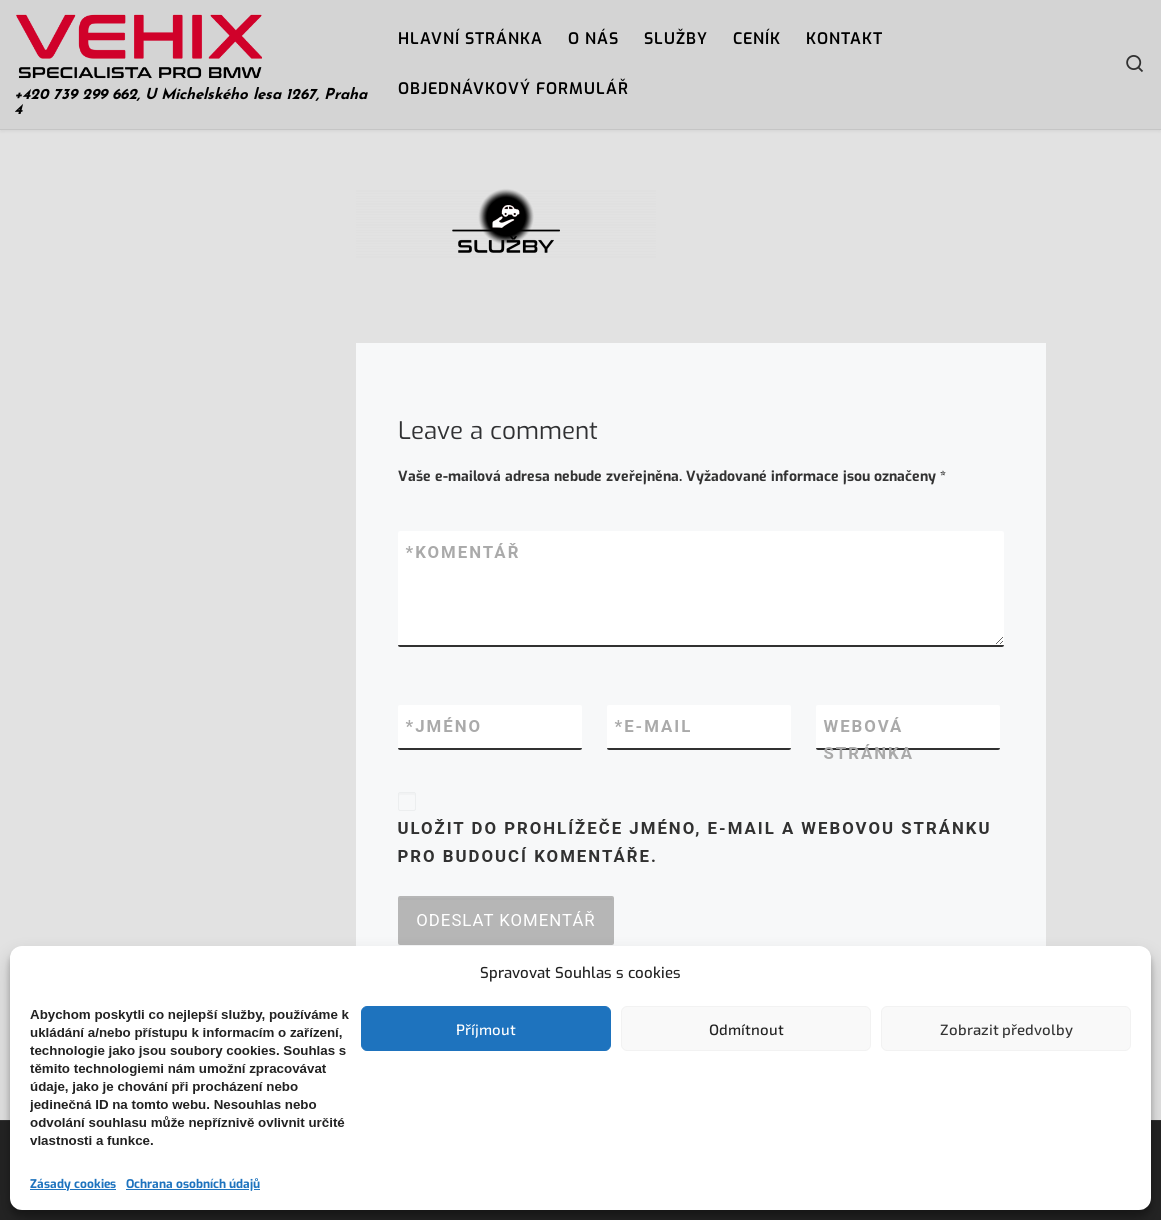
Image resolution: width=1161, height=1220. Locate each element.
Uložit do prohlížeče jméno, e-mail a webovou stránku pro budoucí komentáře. (695, 842)
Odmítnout (746, 1029)
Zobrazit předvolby (1006, 1029)
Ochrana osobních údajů (193, 1184)
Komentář (463, 553)
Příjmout (486, 1029)
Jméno (444, 727)
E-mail (654, 727)
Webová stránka (869, 740)
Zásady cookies (73, 1184)
